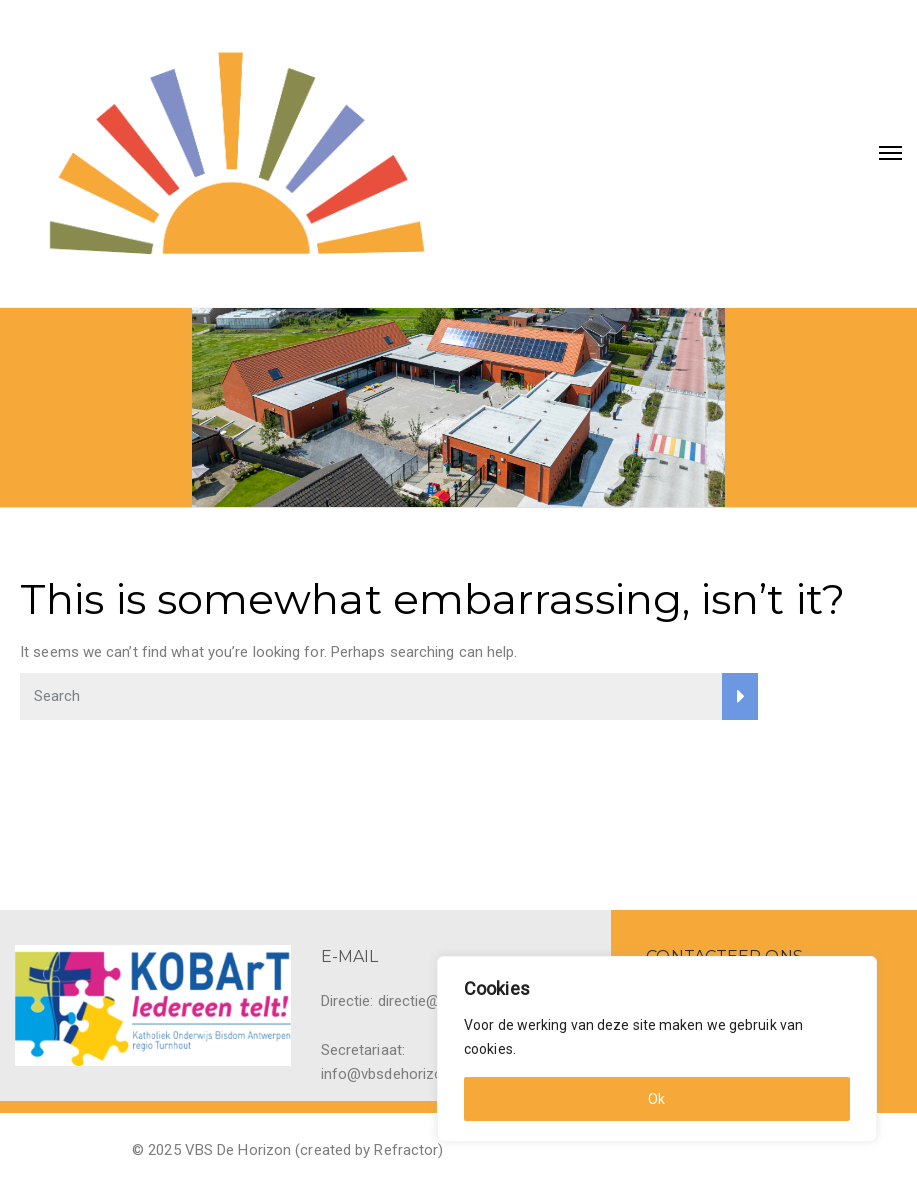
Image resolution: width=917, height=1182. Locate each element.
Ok (656, 1099)
